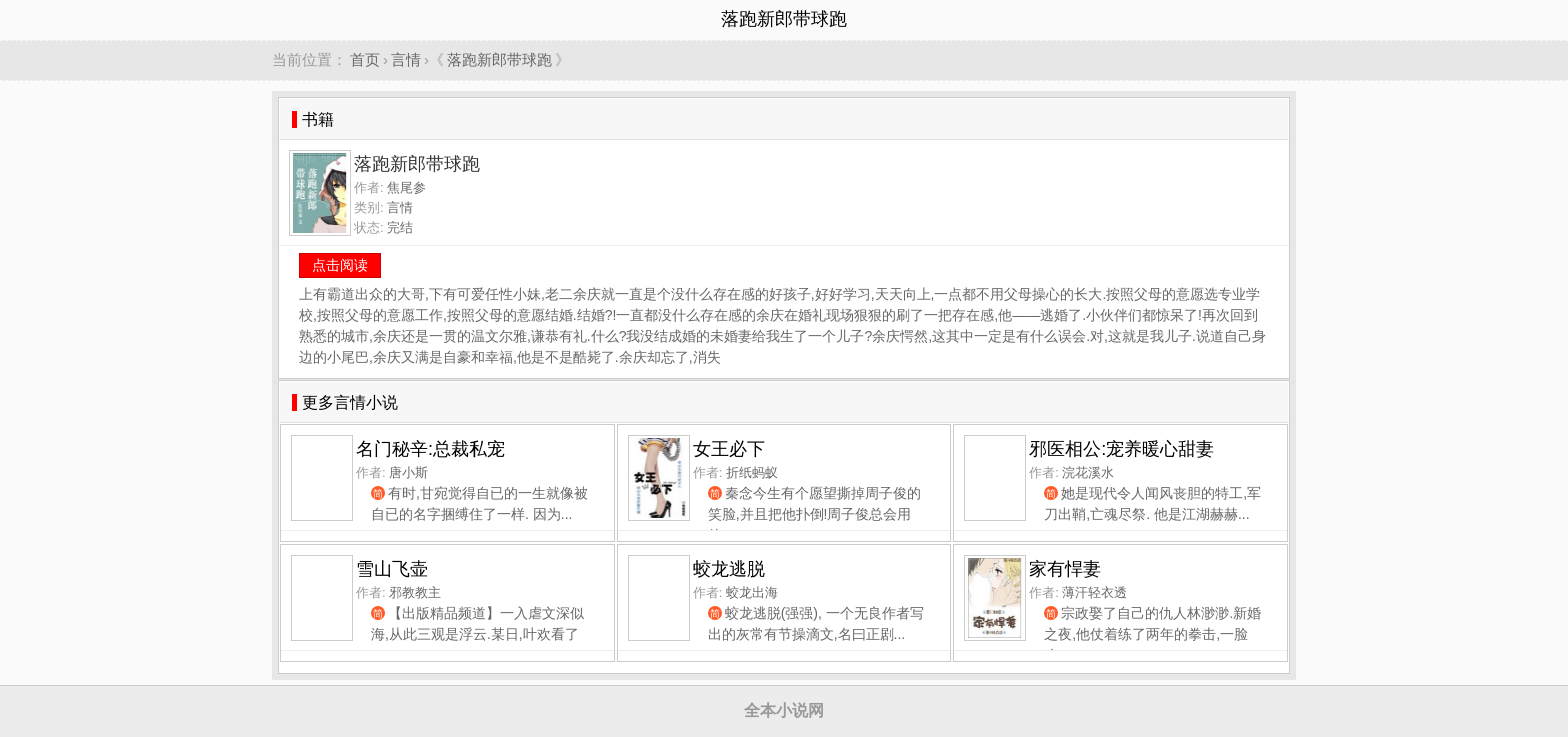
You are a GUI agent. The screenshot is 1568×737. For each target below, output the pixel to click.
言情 (406, 59)
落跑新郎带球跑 (499, 59)
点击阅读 (340, 265)
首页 (365, 59)
